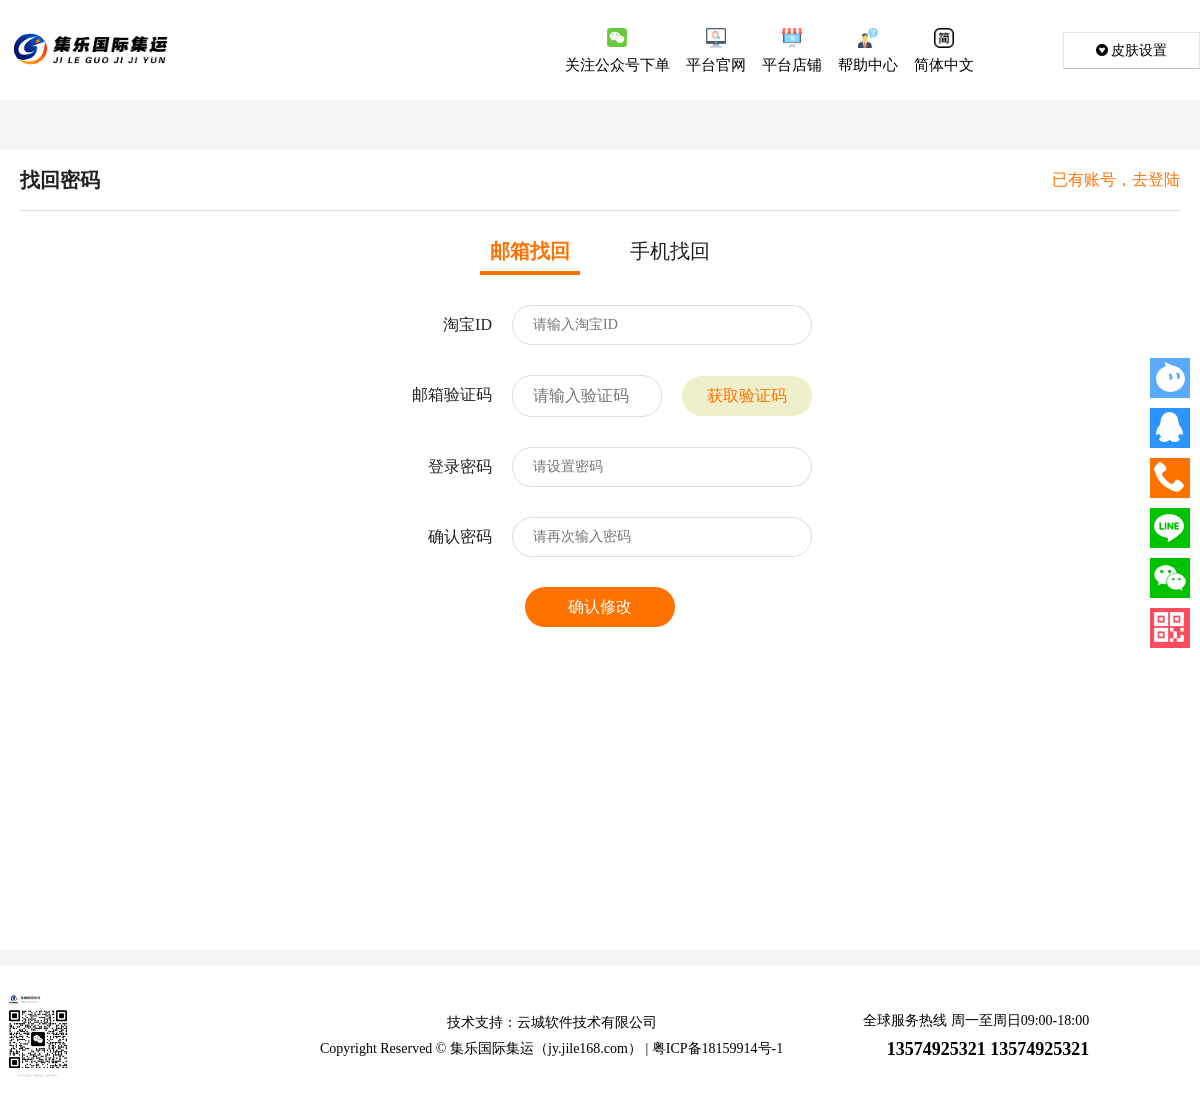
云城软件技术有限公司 (587, 1022)
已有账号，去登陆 (1116, 180)
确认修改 (600, 606)
